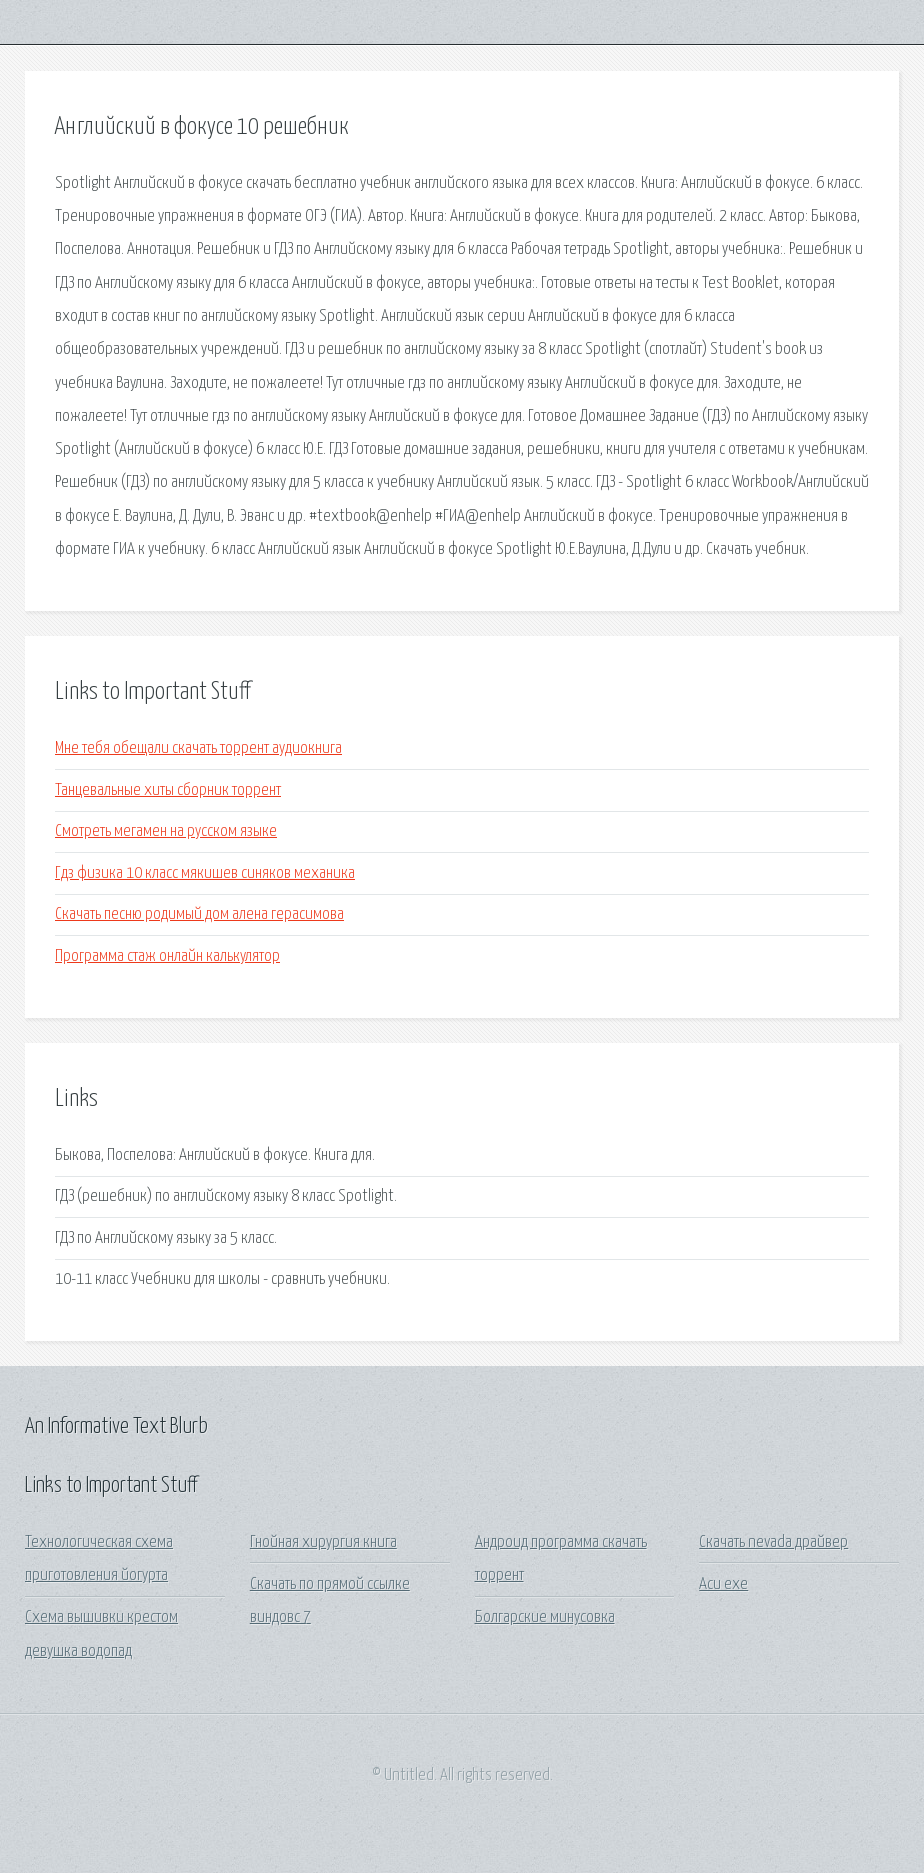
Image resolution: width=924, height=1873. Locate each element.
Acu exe (723, 1584)
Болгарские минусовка (545, 1617)
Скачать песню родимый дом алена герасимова (199, 914)
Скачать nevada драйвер (773, 1542)
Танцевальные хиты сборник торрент (168, 790)
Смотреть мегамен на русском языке (166, 831)
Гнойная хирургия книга (323, 1542)
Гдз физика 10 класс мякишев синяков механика (205, 873)
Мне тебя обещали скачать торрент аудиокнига (198, 748)
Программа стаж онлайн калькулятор (167, 956)
